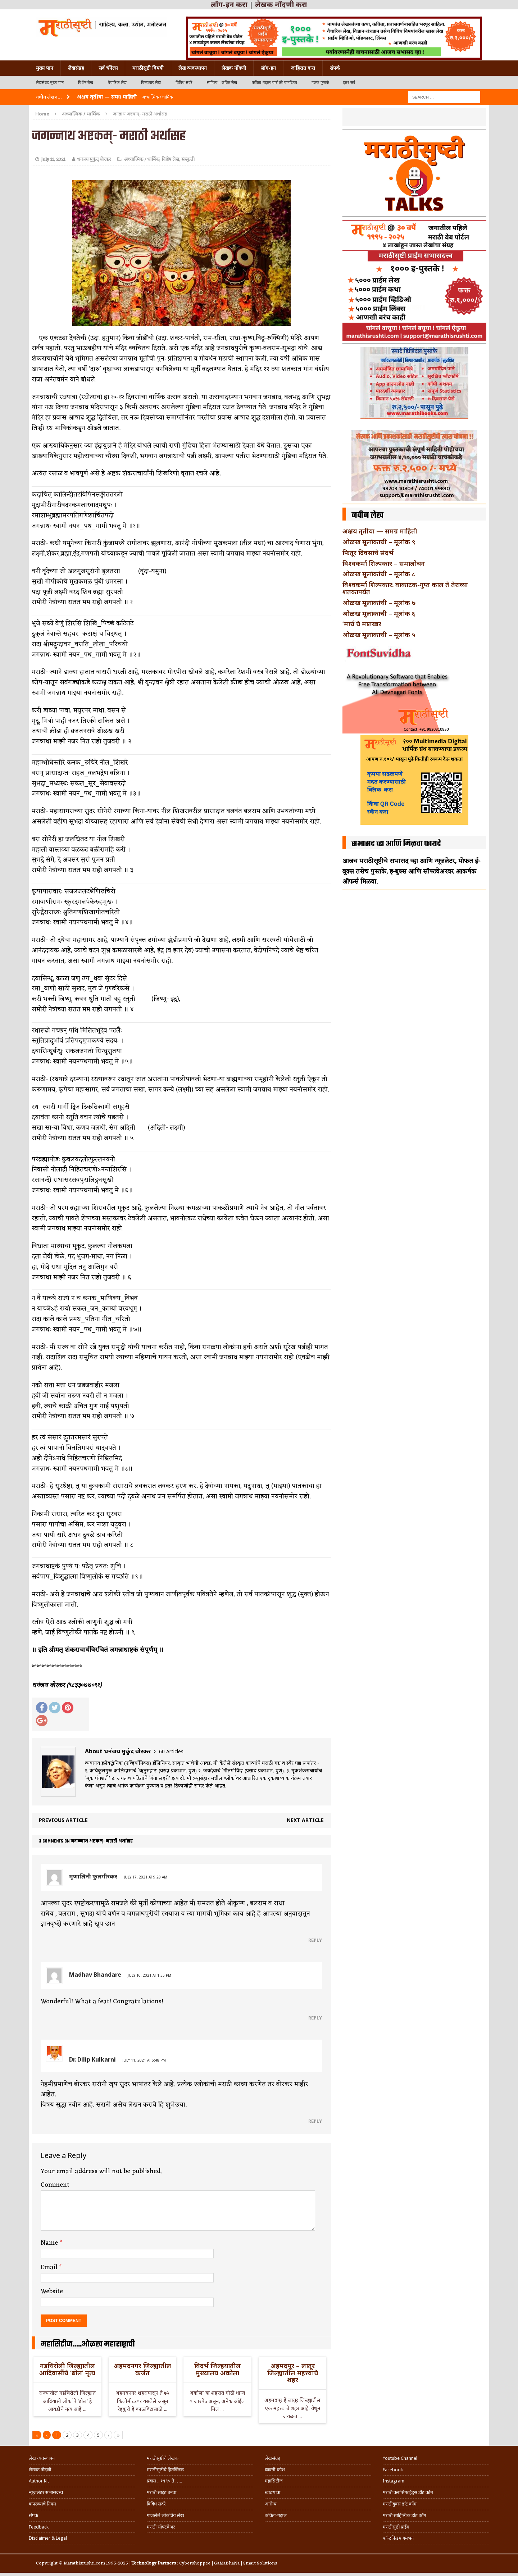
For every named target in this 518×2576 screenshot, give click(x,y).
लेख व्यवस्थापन (192, 68)
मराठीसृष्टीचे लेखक (162, 2458)
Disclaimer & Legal (48, 2538)
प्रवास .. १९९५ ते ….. (164, 2481)
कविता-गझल (276, 2515)
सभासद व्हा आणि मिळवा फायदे (396, 844)
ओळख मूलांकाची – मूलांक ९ (378, 541)
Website (52, 2291)
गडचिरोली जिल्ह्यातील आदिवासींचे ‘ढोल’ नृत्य (67, 2369)
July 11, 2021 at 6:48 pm (144, 2060)
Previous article (63, 1820)
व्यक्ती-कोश (275, 2469)
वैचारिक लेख (117, 82)
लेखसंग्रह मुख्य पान (50, 82)
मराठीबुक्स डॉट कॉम (400, 2504)
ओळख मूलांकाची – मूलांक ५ (378, 634)
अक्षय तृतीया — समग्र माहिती (379, 531)
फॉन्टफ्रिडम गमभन (398, 2538)
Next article (305, 1820)
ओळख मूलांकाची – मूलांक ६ (378, 613)
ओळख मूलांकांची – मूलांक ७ (378, 602)
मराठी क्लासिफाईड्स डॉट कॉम (408, 2492)
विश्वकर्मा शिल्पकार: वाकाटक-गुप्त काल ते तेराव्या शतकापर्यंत (405, 588)
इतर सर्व (349, 82)
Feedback (39, 2527)
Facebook (393, 2469)
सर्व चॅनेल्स (108, 68)
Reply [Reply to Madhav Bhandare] (315, 2017)
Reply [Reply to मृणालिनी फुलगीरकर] (315, 1940)
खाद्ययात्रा (272, 2492)
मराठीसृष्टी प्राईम (396, 2527)
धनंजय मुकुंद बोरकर (94, 159)
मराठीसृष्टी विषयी (148, 68)
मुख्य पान (44, 68)
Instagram (393, 2481)
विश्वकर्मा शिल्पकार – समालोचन (383, 563)
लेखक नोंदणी (234, 68)
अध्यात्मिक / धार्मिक (141, 159)
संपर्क (335, 68)
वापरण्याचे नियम (42, 2504)
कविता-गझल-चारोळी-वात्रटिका (274, 82)
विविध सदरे (184, 82)
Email (50, 2267)
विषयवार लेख (151, 82)
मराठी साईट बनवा (161, 2492)
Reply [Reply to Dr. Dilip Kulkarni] (315, 2121)
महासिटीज (274, 2481)
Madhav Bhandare (95, 1974)
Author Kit (39, 2481)
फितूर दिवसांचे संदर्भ (368, 552)
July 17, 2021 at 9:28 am (145, 1877)
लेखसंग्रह (76, 68)
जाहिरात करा (303, 68)
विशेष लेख (85, 82)
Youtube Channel (400, 2458)
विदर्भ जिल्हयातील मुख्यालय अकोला (217, 2369)
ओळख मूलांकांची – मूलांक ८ (378, 573)
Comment (55, 2185)
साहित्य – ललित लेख (222, 82)
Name (50, 2243)
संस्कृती (188, 159)
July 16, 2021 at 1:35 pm (149, 1975)
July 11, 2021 (53, 159)
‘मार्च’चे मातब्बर (361, 623)
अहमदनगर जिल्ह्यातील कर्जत (142, 2369)
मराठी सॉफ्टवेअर (161, 2527)
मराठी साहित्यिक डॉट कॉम (404, 2515)
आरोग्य (271, 2504)
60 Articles (171, 1751)
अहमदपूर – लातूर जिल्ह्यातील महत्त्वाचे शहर (292, 2372)
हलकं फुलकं (320, 82)
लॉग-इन (268, 68)
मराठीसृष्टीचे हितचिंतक (165, 2469)
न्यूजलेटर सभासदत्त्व (46, 2492)
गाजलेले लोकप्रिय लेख (165, 2515)
